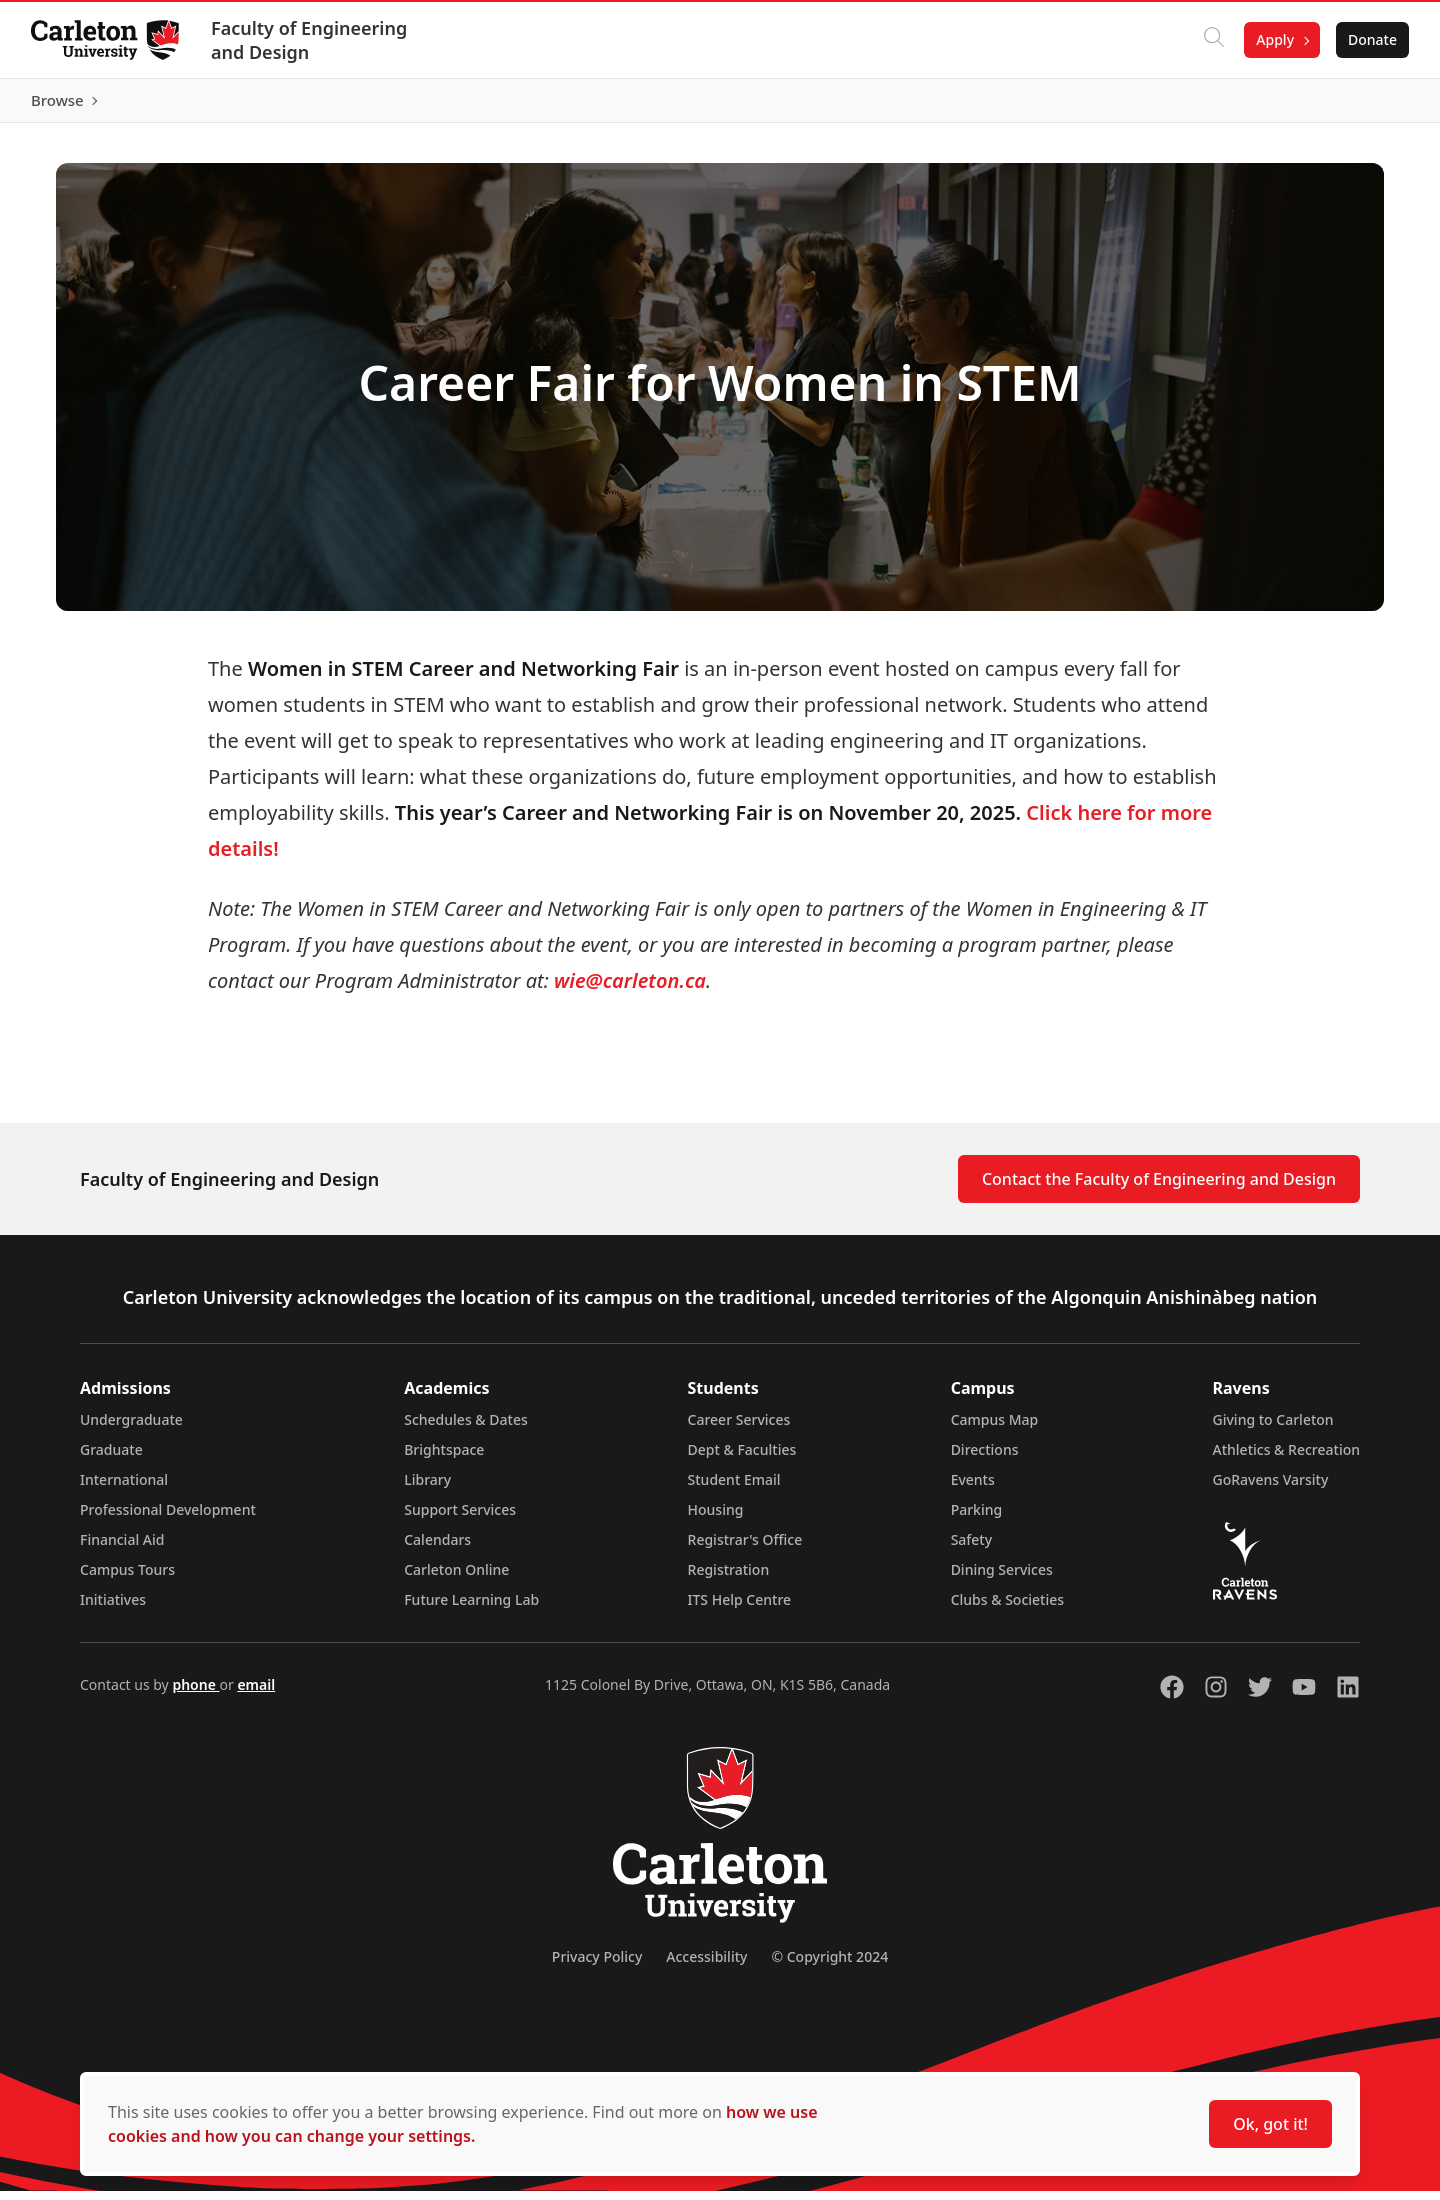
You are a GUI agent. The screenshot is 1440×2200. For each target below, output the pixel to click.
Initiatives (113, 1608)
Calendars (437, 1548)
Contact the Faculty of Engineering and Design (1159, 1188)
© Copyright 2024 (829, 1965)
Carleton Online (456, 1578)
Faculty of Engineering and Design (310, 40)
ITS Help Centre (740, 1608)
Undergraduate (131, 1428)
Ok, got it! (1270, 2124)
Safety (972, 1548)
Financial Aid (122, 1548)
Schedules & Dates (466, 1428)
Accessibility (706, 1965)
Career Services (739, 1428)
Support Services (460, 1518)
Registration (729, 1578)
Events (973, 1488)
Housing (716, 1518)
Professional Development (168, 1518)
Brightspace (444, 1458)
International (124, 1488)
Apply (1274, 39)
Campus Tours (127, 1578)
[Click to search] (1213, 40)
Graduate (111, 1458)
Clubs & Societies (1007, 1608)
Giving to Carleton (1273, 1428)
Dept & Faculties (742, 1458)
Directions (985, 1458)
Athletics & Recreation (1286, 1458)
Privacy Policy (597, 1965)
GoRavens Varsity (1271, 1488)
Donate (1371, 39)
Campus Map (995, 1428)
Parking (977, 1518)
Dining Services (1002, 1578)
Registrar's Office (745, 1548)
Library (427, 1488)
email (256, 1693)
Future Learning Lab (471, 1608)
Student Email (734, 1488)
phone (195, 1693)
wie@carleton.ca (627, 989)
